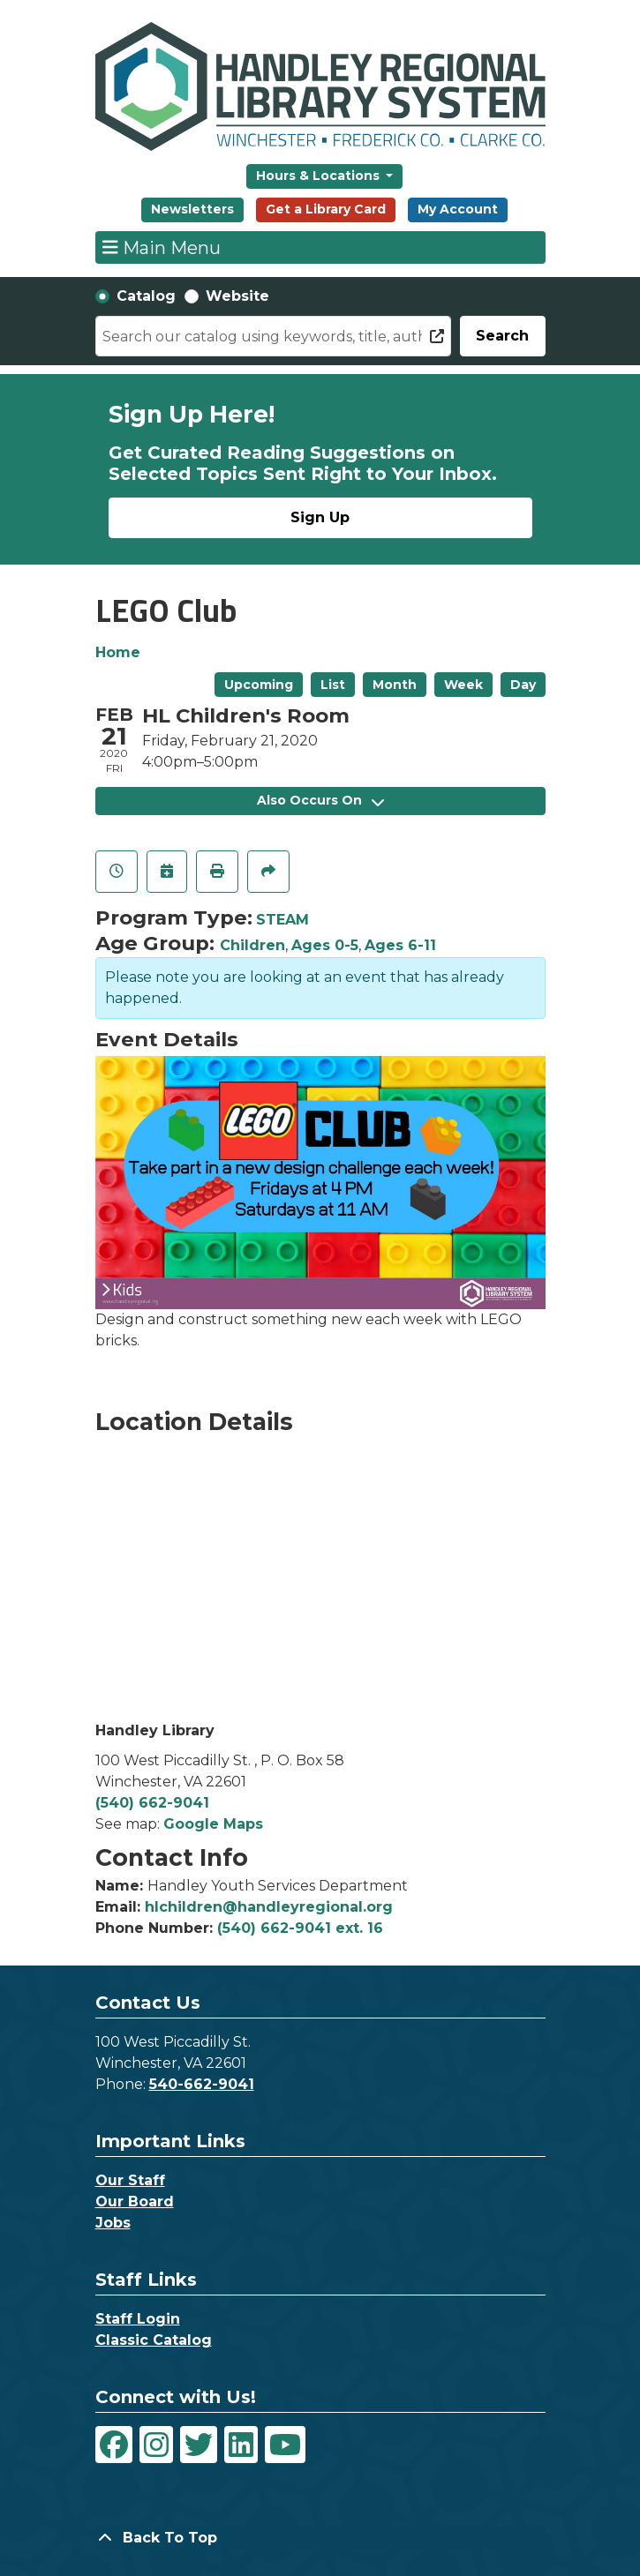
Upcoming (258, 685)
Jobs (113, 2222)
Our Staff (130, 2180)
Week (463, 685)
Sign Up (320, 517)
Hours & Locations (319, 175)
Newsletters (192, 209)
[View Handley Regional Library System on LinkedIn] (241, 2444)
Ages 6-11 (400, 945)
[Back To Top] (320, 2538)
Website (237, 296)
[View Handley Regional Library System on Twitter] (198, 2444)
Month (395, 685)
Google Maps (213, 1824)
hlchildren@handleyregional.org (269, 1906)
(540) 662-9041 (152, 1802)
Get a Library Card (326, 209)
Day (523, 685)
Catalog (146, 296)
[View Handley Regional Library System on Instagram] (156, 2444)
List (332, 685)
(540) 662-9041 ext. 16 (300, 1928)
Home (117, 652)
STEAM (282, 919)
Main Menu (161, 247)
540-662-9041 (201, 2084)
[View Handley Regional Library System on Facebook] (113, 2444)
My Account (458, 209)
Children (252, 945)
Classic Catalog (153, 2340)
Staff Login (137, 2318)
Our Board (134, 2201)
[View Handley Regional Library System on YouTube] (285, 2444)
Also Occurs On (320, 800)
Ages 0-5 (324, 945)
